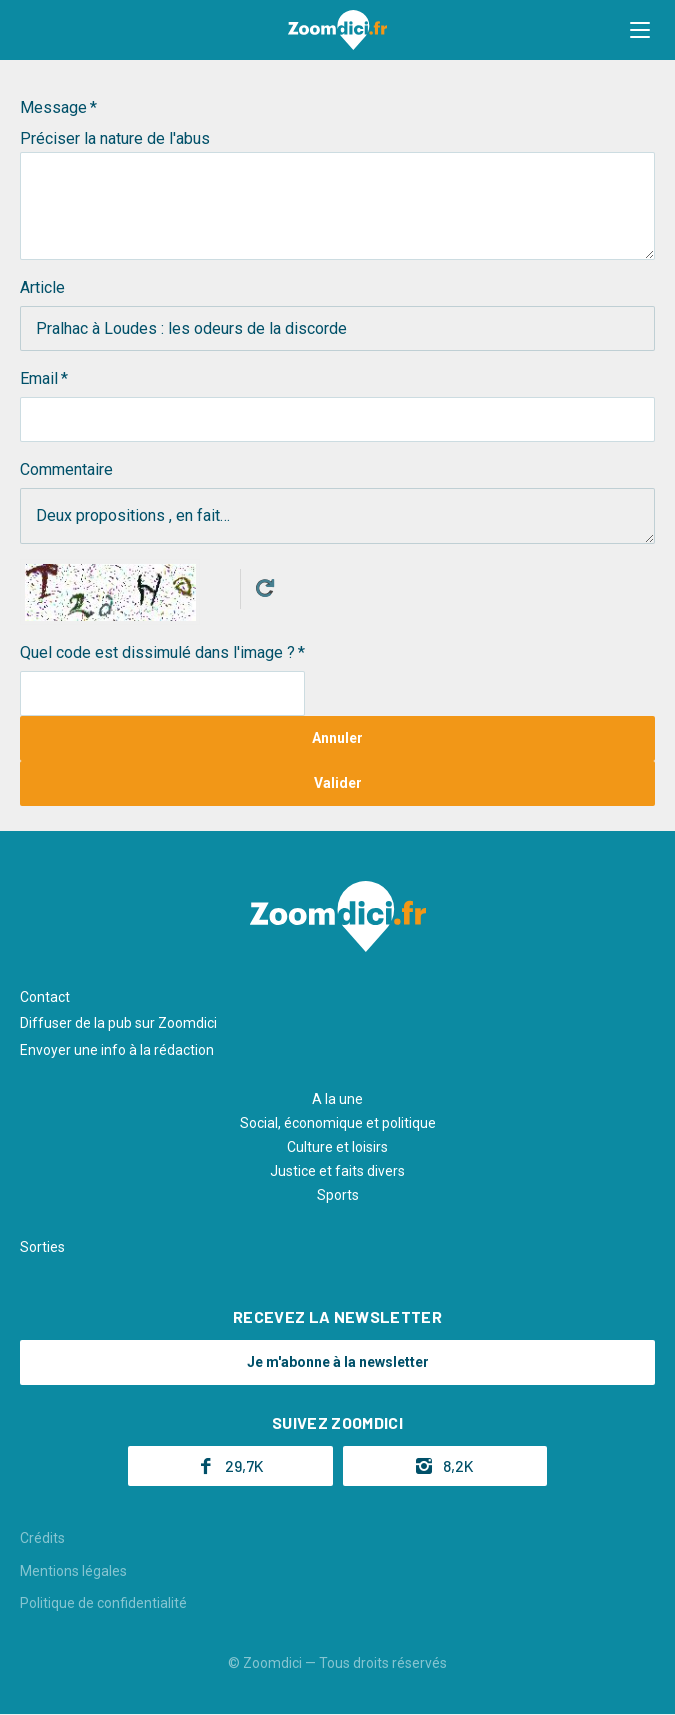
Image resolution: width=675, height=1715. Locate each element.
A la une (337, 1099)
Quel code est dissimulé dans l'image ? (157, 652)
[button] (640, 30)
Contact (45, 997)
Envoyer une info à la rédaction (117, 1050)
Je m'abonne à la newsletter (338, 1362)
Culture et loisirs (337, 1147)
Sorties (42, 1247)
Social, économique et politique (338, 1123)
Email (39, 378)
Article (42, 287)
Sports (338, 1195)
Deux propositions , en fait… (337, 516)
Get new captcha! (265, 588)
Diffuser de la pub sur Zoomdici (118, 1023)
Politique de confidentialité (103, 1603)
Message (53, 107)
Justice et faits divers (337, 1171)
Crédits (42, 1538)
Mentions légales (73, 1571)
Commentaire (66, 469)
